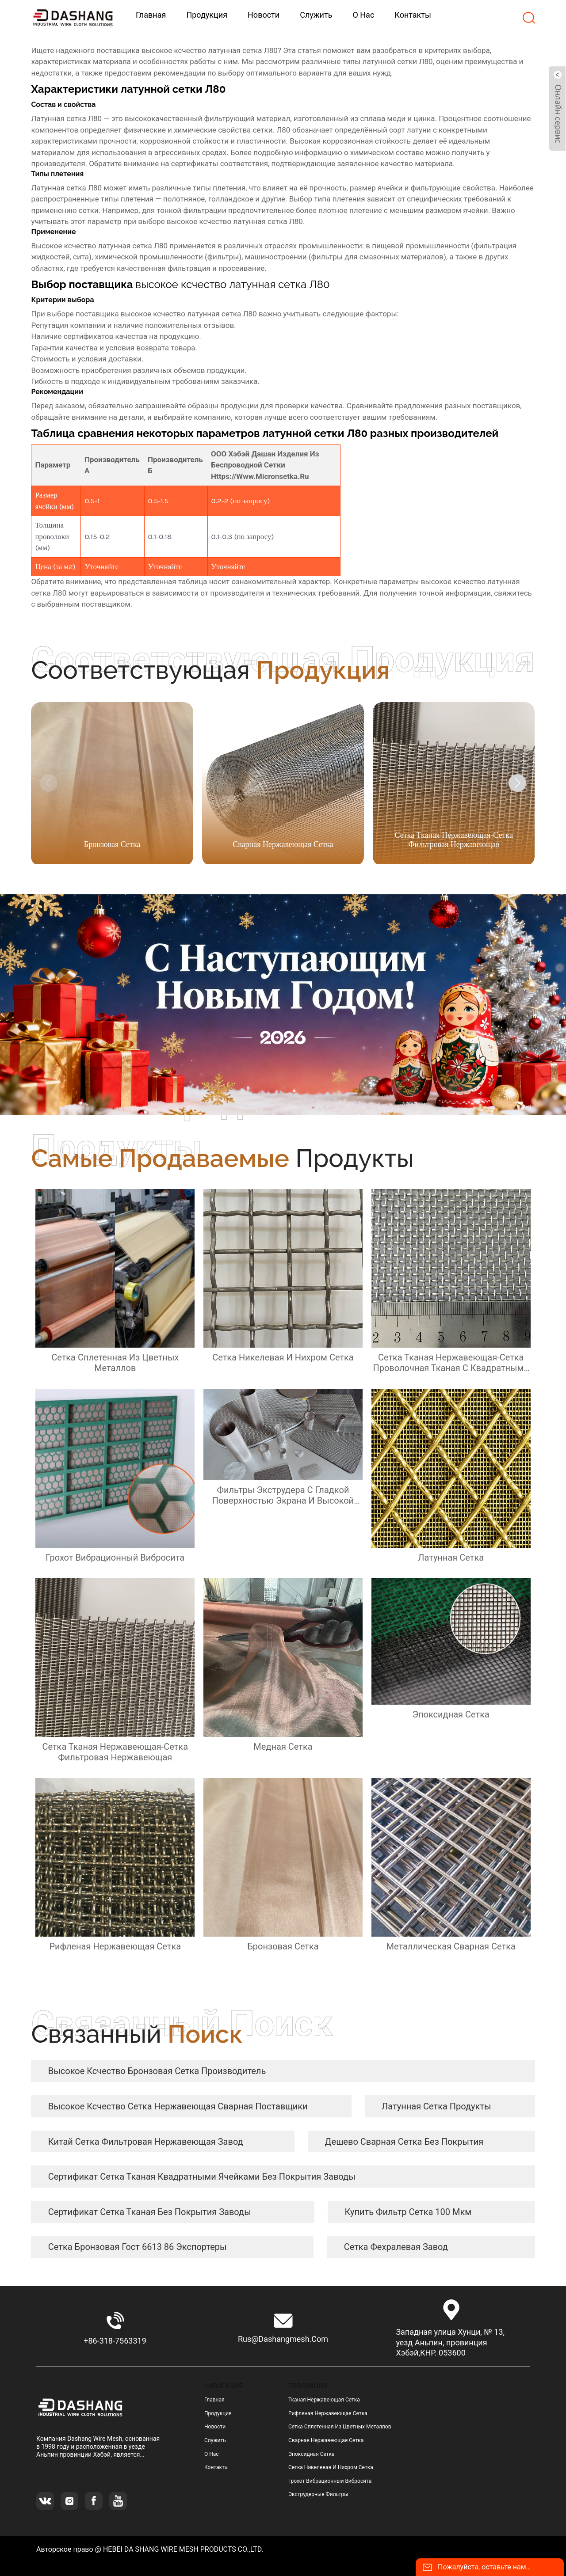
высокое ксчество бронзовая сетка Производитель (157, 2071)
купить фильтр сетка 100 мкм (408, 2212)
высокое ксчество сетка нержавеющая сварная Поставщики (178, 2106)
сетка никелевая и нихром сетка (330, 2467)
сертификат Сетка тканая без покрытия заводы (149, 2212)
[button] (517, 783)
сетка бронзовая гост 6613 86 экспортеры (137, 2247)
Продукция (218, 2413)
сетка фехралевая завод (396, 2247)
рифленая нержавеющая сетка (327, 2413)
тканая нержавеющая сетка (324, 2400)
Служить (215, 2440)
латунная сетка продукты (436, 2106)
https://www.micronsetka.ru (260, 476)
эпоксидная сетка (311, 2454)
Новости (215, 2427)
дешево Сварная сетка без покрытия (404, 2141)
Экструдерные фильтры (318, 2494)
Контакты (216, 2467)
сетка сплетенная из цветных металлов (339, 2427)
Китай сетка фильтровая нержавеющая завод (145, 2141)
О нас (211, 2454)
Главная (214, 2400)
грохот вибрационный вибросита (329, 2481)
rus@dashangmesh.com (283, 2339)
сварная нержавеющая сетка (325, 2440)
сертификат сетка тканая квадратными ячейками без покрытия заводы (202, 2176)
